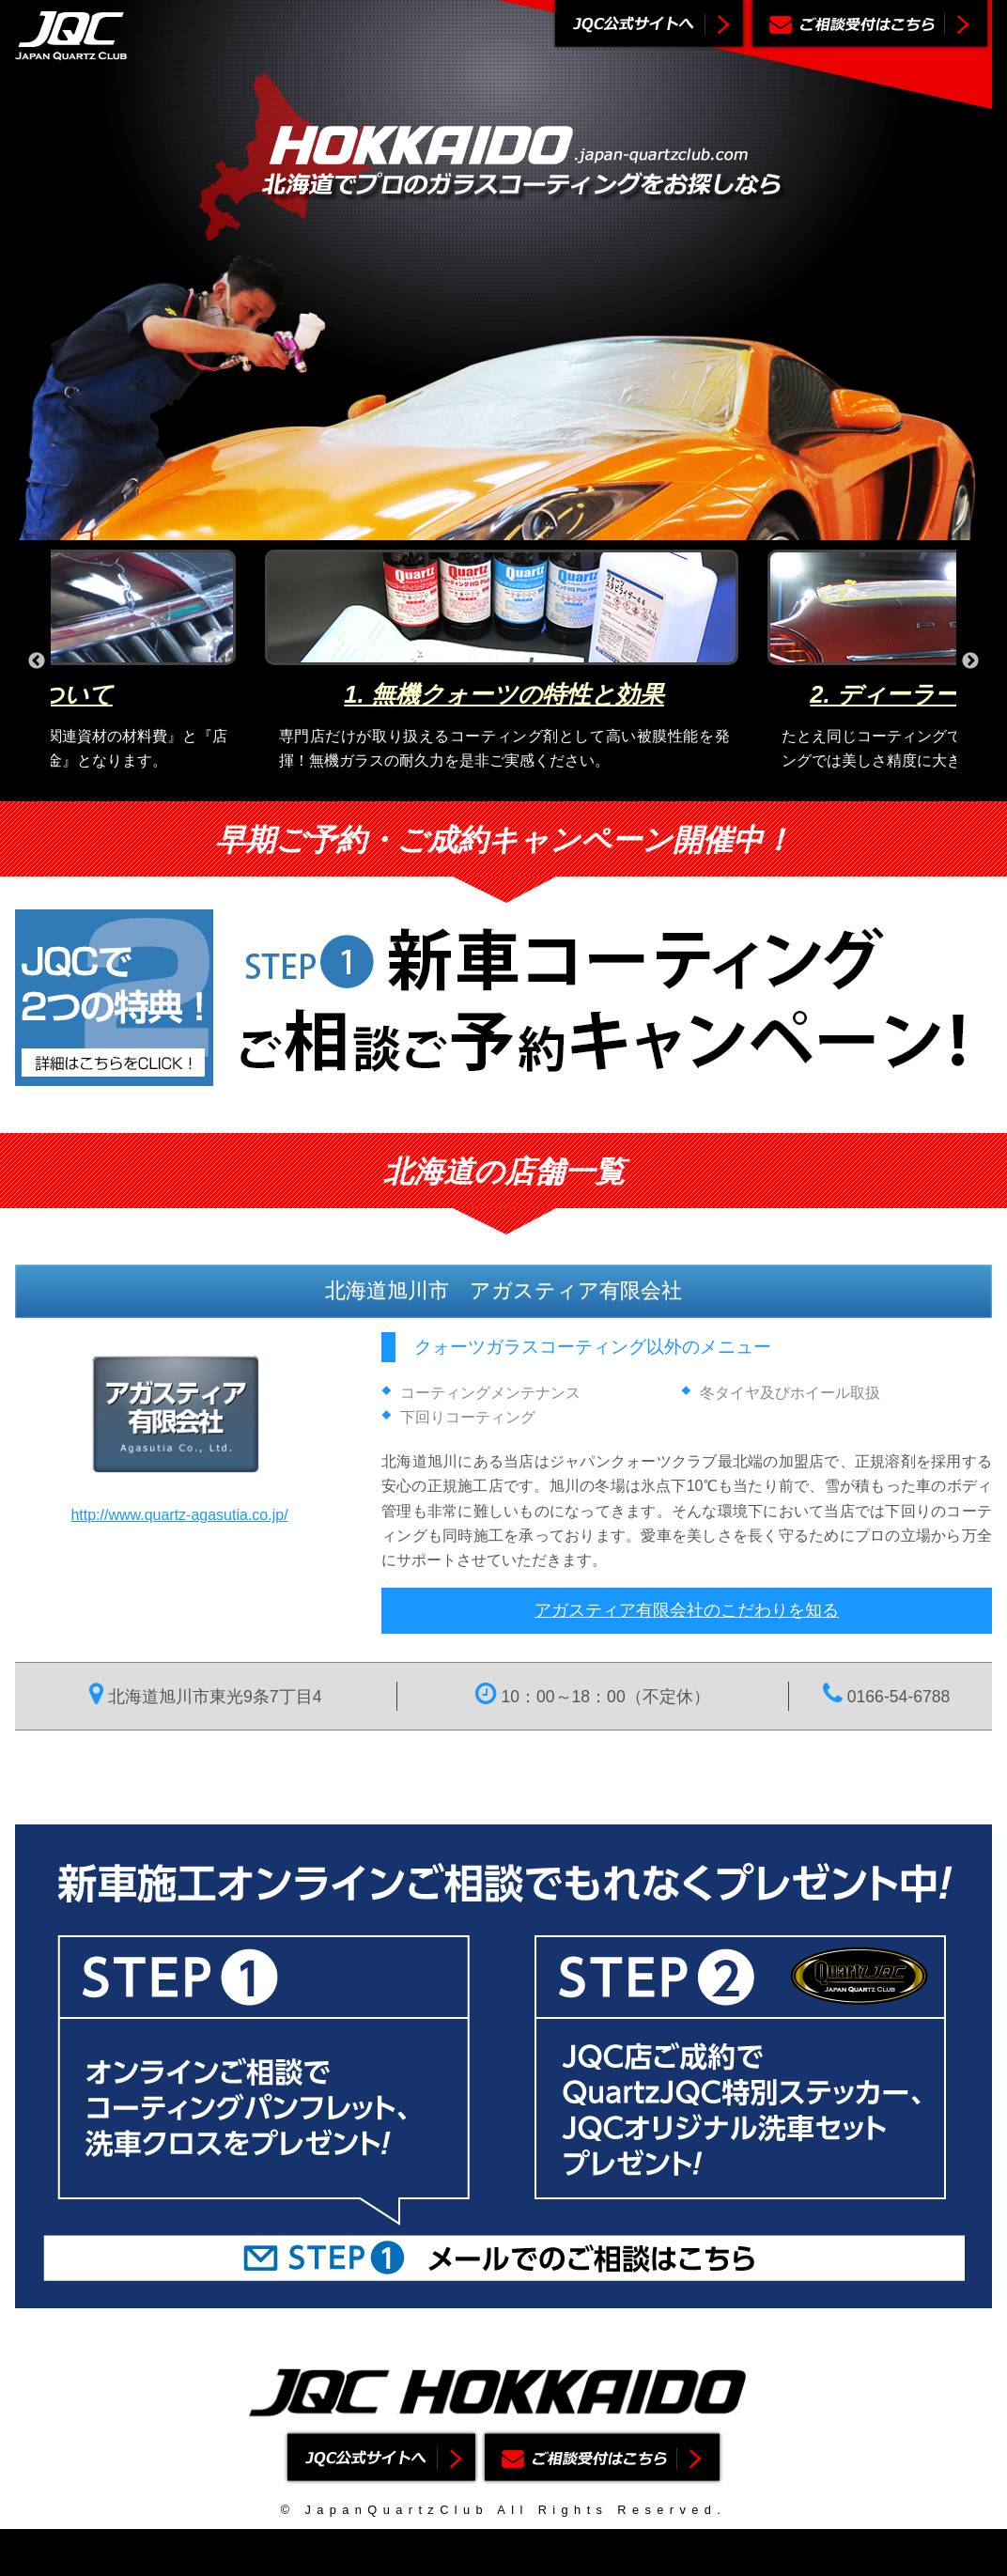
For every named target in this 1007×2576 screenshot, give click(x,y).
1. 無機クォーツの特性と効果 (503, 694)
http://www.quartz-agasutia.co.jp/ (178, 1515)
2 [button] (489, 787)
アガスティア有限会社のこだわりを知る (686, 1610)
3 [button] (517, 787)
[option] (504, 661)
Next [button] (970, 661)
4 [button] (545, 787)
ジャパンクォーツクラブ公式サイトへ (649, 25)
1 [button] (461, 787)
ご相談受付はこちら (870, 25)
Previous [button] (36, 661)
